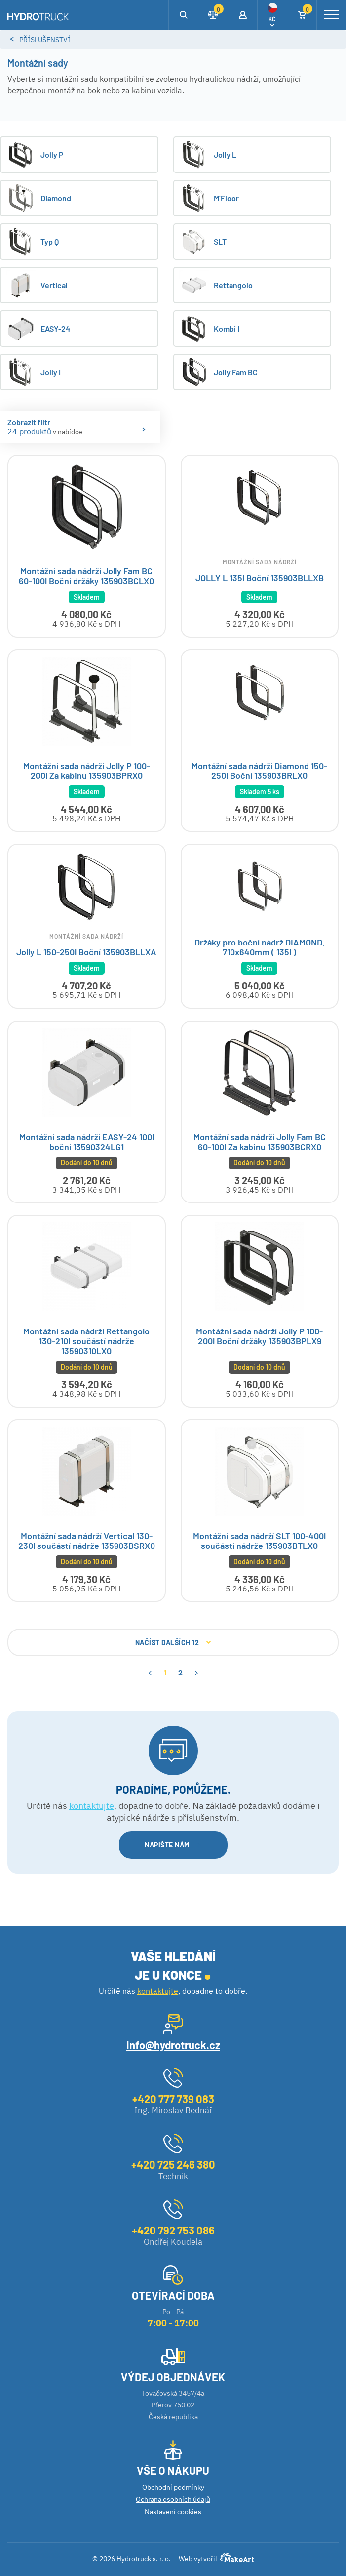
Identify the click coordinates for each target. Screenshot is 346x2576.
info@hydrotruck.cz (173, 2045)
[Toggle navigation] (331, 15)
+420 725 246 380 (173, 2164)
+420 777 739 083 (173, 2098)
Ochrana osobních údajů (173, 2499)
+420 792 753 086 (173, 2230)
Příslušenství (45, 39)
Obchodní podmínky (173, 2487)
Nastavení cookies (173, 2511)
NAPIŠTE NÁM (172, 1848)
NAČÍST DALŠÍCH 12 (173, 1645)
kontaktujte (91, 1808)
